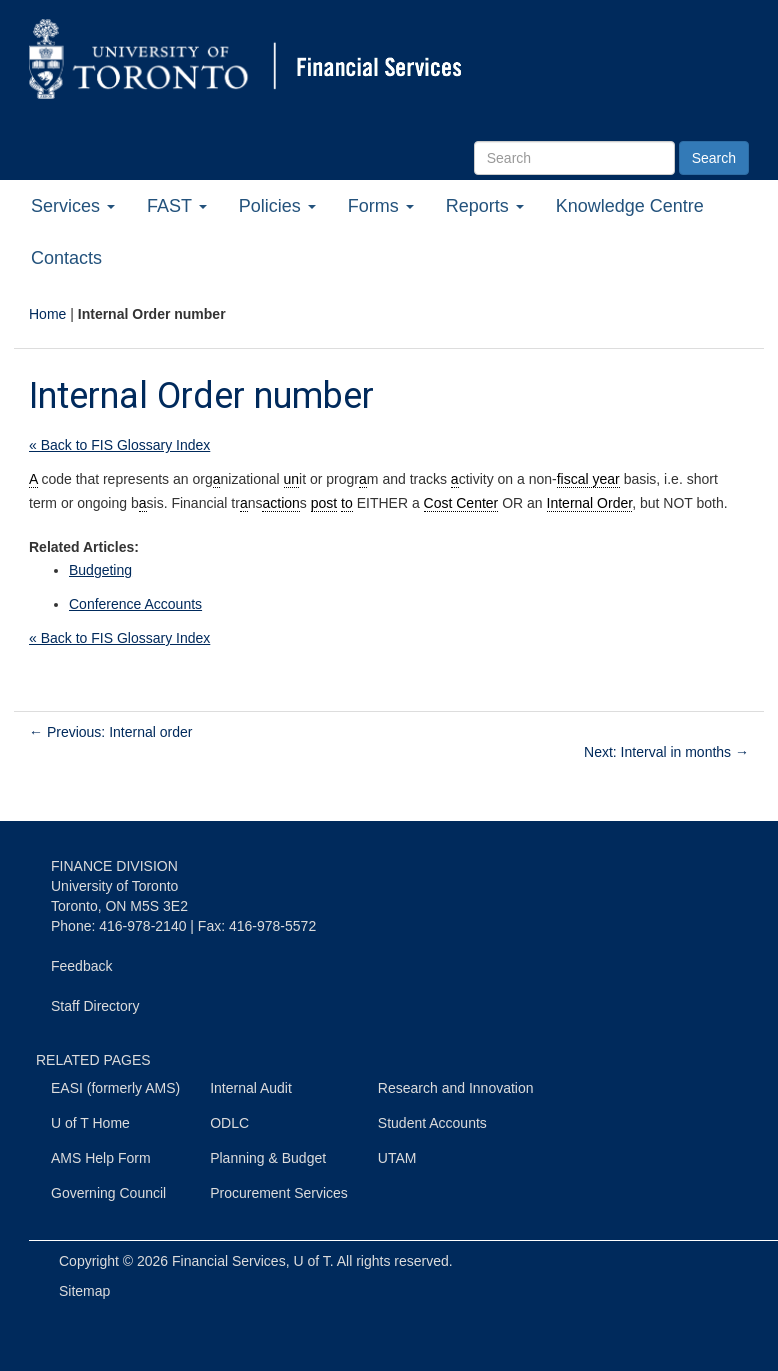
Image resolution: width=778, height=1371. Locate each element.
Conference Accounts (135, 604)
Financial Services (229, 1261)
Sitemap (84, 1291)
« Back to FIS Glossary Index (119, 445)
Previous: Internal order (110, 732)
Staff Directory (95, 1006)
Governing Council (108, 1193)
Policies (277, 206)
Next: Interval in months (666, 752)
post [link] (324, 503)
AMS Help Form (101, 1158)
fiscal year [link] (588, 479)
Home (47, 314)
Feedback (81, 966)
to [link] (347, 503)
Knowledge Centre (630, 206)
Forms (381, 206)
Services (73, 206)
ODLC (229, 1123)
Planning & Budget (268, 1158)
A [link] (33, 479)
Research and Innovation (456, 1088)
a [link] (217, 479)
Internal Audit (251, 1088)
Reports (485, 206)
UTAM (397, 1158)
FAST (177, 206)
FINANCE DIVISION (114, 866)
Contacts (66, 258)
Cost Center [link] (461, 503)
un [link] (292, 479)
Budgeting (100, 570)
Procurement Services (279, 1193)
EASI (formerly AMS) (115, 1088)
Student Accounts (432, 1123)
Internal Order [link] (590, 503)
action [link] (280, 503)
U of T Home (90, 1123)
